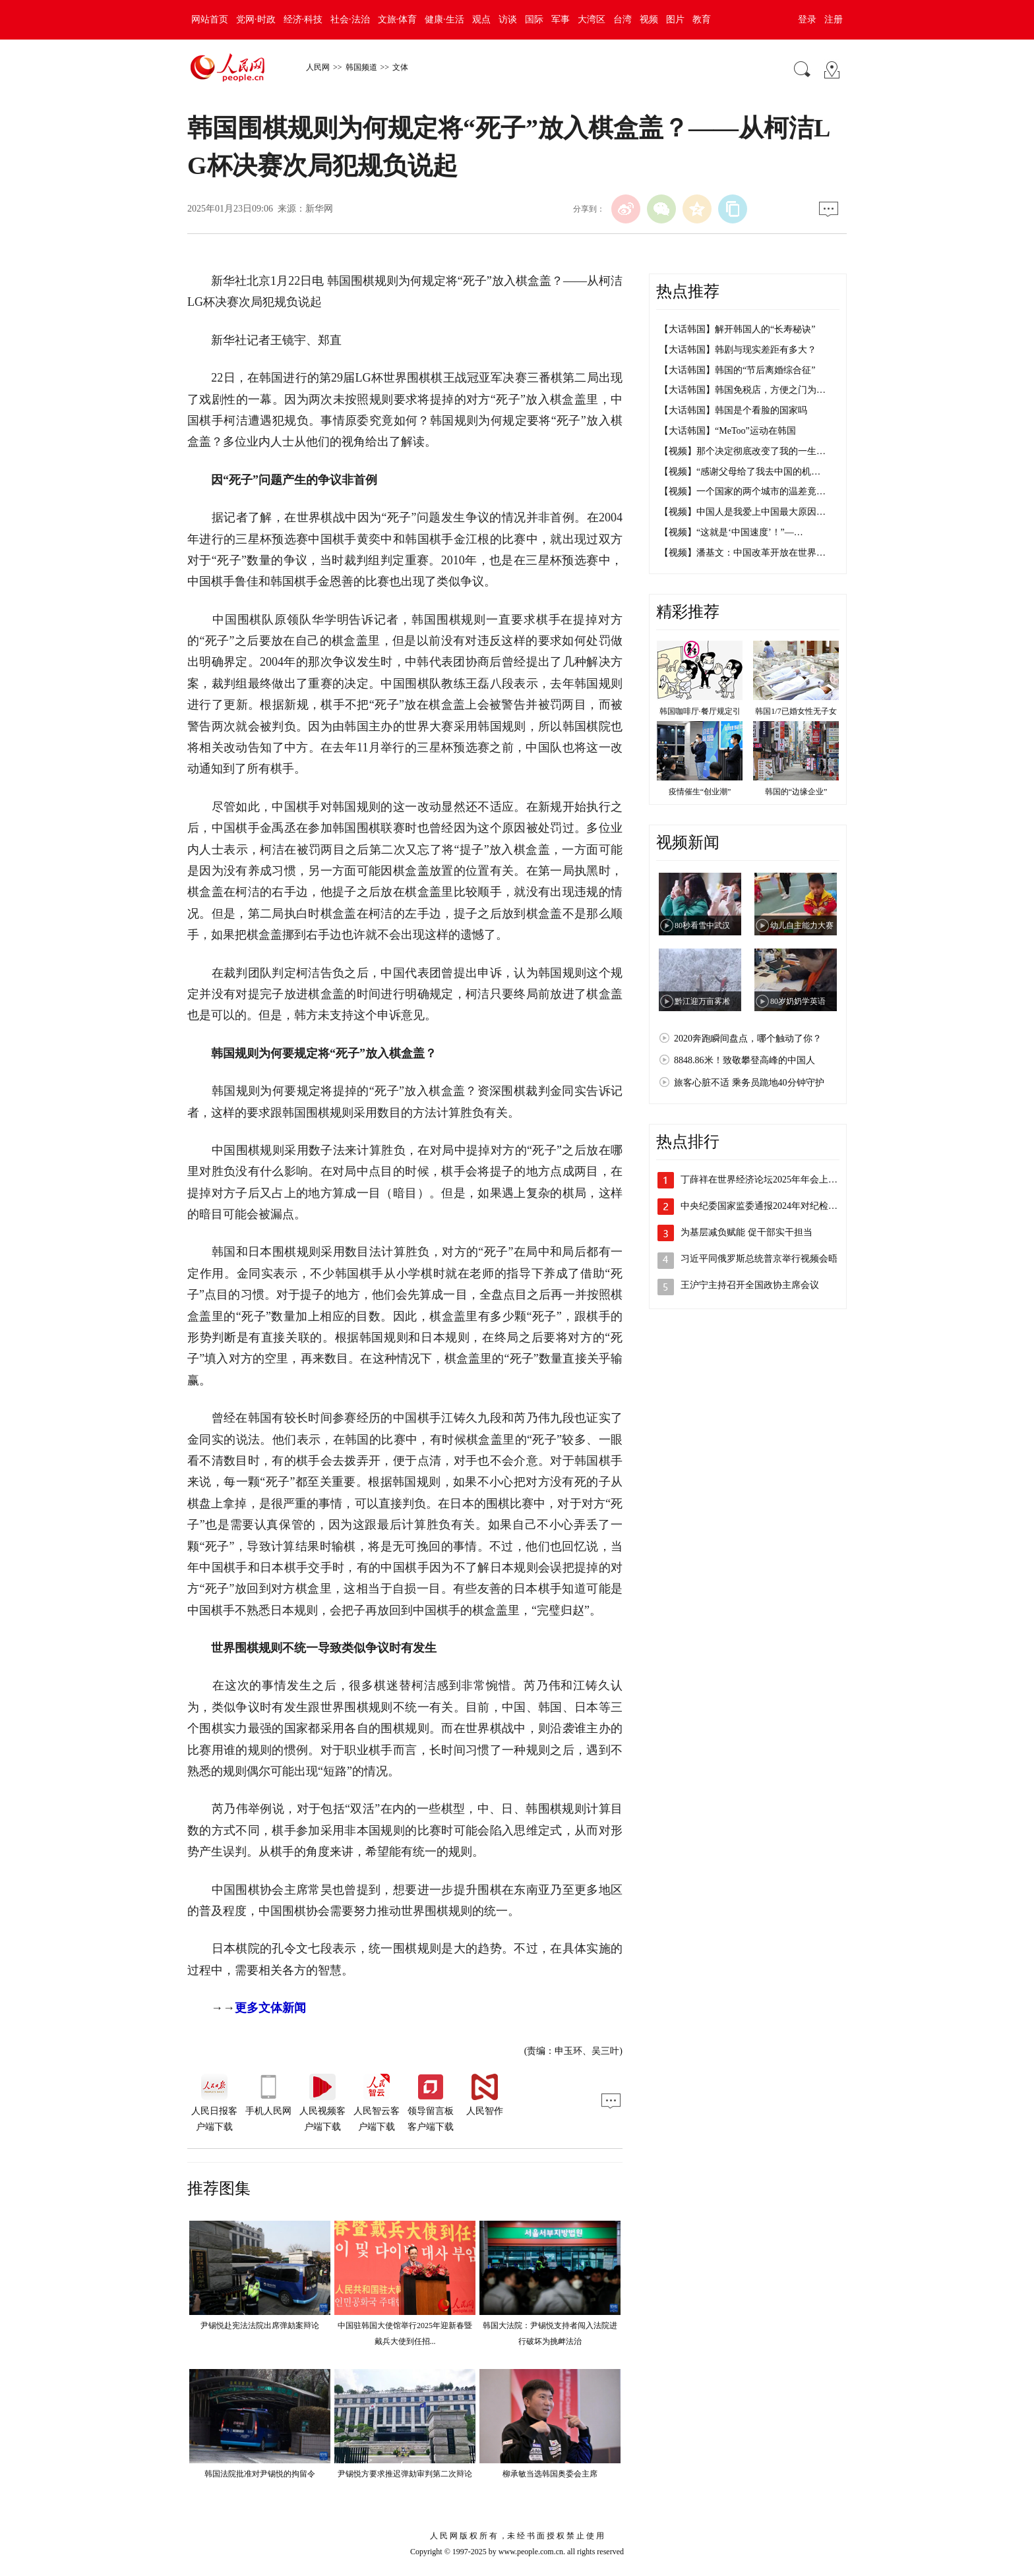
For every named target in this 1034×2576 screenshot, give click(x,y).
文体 (400, 67)
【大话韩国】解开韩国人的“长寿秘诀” (737, 329)
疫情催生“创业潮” (700, 791)
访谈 (508, 19)
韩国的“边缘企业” (796, 791)
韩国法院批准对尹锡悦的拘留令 (259, 2473)
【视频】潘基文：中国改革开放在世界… (742, 553)
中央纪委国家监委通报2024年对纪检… (759, 1206)
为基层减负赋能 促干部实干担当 (746, 1232)
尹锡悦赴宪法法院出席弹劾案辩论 (259, 2325)
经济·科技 (303, 19)
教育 (701, 19)
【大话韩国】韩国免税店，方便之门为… (742, 390)
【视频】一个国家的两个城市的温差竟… (742, 491)
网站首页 (209, 19)
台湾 (622, 19)
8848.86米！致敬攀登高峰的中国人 (744, 1060)
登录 (807, 19)
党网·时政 (256, 19)
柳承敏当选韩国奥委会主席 (549, 2473)
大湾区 (591, 19)
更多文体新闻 (270, 2007)
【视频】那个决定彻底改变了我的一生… (742, 451)
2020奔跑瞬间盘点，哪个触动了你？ (748, 1038)
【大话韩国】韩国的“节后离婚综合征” (737, 370)
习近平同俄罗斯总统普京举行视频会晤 (759, 1259)
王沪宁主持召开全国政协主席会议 (750, 1285)
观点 (481, 19)
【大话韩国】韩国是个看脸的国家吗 (733, 410)
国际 (534, 19)
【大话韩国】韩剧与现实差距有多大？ (737, 350)
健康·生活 (444, 19)
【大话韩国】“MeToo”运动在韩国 (727, 431)
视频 (649, 19)
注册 (833, 19)
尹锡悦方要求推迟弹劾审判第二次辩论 (405, 2473)
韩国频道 (361, 67)
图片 (675, 19)
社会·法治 (350, 19)
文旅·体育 (397, 19)
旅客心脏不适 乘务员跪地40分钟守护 (749, 1083)
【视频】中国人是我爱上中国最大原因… (742, 512)
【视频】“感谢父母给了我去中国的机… (739, 472)
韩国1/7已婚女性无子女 (795, 711)
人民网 (318, 67)
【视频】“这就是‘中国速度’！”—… (731, 532)
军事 (560, 19)
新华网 (319, 209)
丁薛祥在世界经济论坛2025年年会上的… (764, 1180)
